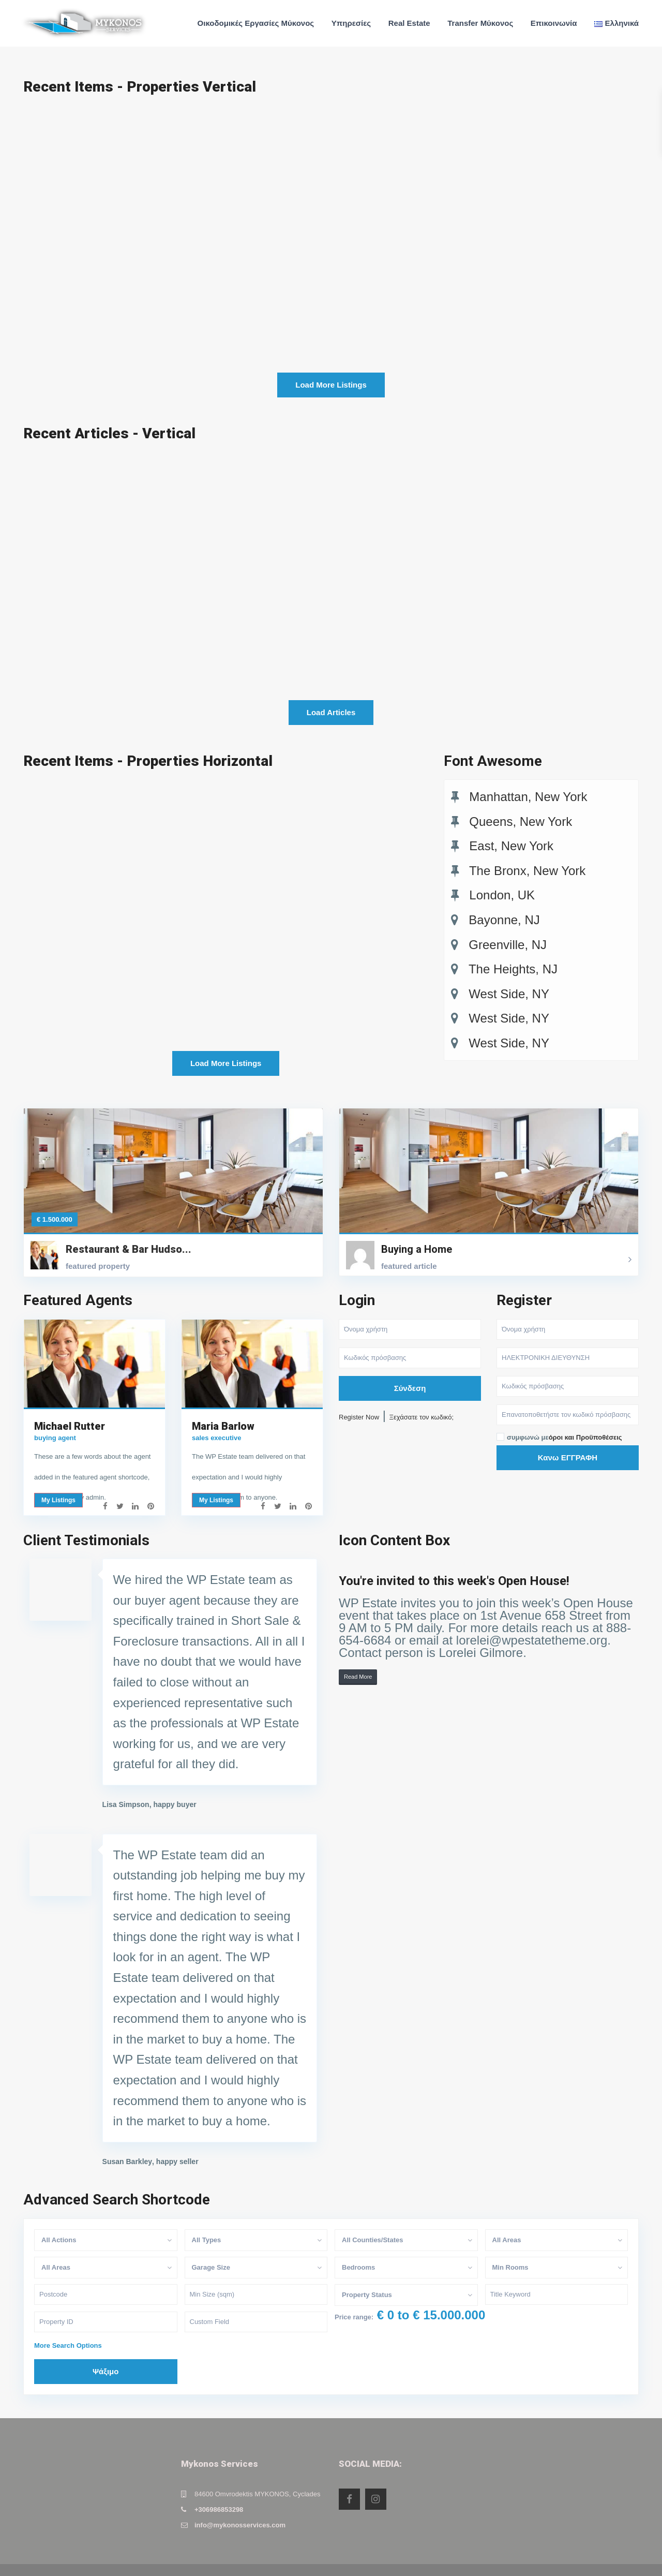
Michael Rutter (69, 1406)
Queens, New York (520, 821)
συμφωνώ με (564, 1417)
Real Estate (409, 23)
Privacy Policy (558, 2560)
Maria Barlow (223, 1406)
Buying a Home (416, 1230)
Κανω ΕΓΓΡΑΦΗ (567, 1437)
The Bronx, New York (527, 871)
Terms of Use (618, 2560)
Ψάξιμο (105, 2352)
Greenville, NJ (508, 945)
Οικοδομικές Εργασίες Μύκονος (256, 23)
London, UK (502, 895)
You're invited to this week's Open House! (454, 1561)
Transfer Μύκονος (480, 23)
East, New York (511, 846)
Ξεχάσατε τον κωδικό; (421, 1397)
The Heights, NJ (513, 969)
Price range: (354, 2297)
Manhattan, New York (528, 797)
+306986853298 (218, 2490)
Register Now (359, 1397)
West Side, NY (509, 994)
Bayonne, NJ (504, 920)
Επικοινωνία (554, 23)
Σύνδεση (410, 1368)
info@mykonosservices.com (239, 2506)
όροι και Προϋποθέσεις (585, 1418)
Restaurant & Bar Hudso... (128, 1230)
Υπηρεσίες (351, 23)
